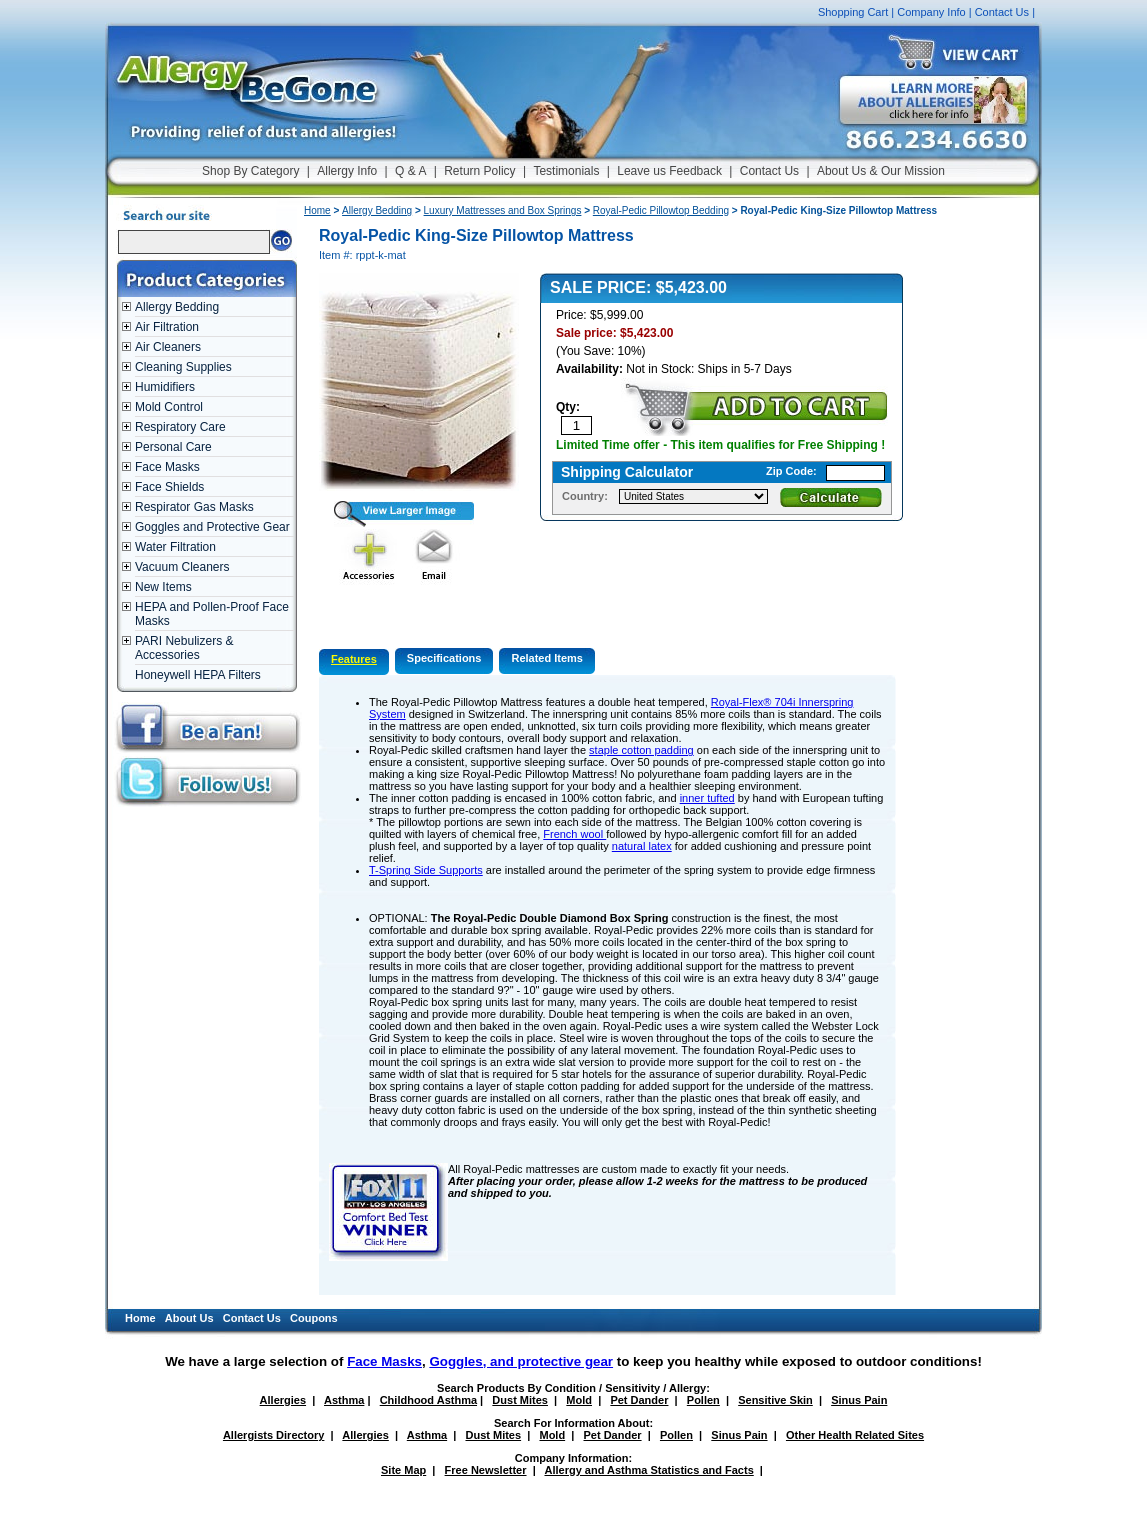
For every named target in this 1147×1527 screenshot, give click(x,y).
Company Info (931, 12)
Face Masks (167, 467)
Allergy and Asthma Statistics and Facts (648, 1470)
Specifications (444, 658)
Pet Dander (639, 1400)
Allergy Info (347, 171)
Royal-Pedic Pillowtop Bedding (661, 210)
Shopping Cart (853, 12)
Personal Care (173, 447)
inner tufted (707, 798)
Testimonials (566, 171)
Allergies (283, 1400)
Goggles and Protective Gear (212, 527)
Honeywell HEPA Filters (198, 675)
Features (354, 659)
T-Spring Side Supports (426, 870)
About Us (189, 1318)
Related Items (547, 658)
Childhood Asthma (428, 1400)
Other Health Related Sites (855, 1435)
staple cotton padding (641, 750)
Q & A (410, 171)
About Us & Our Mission (881, 171)
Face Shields (169, 487)
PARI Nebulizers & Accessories (184, 648)
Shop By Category (250, 171)
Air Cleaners (168, 347)
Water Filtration (175, 547)
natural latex (642, 846)
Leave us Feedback (669, 171)
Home (317, 210)
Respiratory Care (180, 427)
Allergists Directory (273, 1435)
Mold (579, 1400)
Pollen (703, 1400)
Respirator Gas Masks (194, 507)
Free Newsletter (486, 1470)
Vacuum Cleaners (182, 567)
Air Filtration (167, 327)
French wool (574, 834)
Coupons (314, 1318)
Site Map (403, 1470)
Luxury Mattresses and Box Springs (503, 210)
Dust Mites (520, 1400)
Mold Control (169, 407)
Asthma (344, 1400)
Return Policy (479, 171)
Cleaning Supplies (183, 367)
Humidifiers (165, 387)
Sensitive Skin (775, 1400)
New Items (163, 587)
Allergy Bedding (177, 307)
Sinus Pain (859, 1400)
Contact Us (1002, 12)
